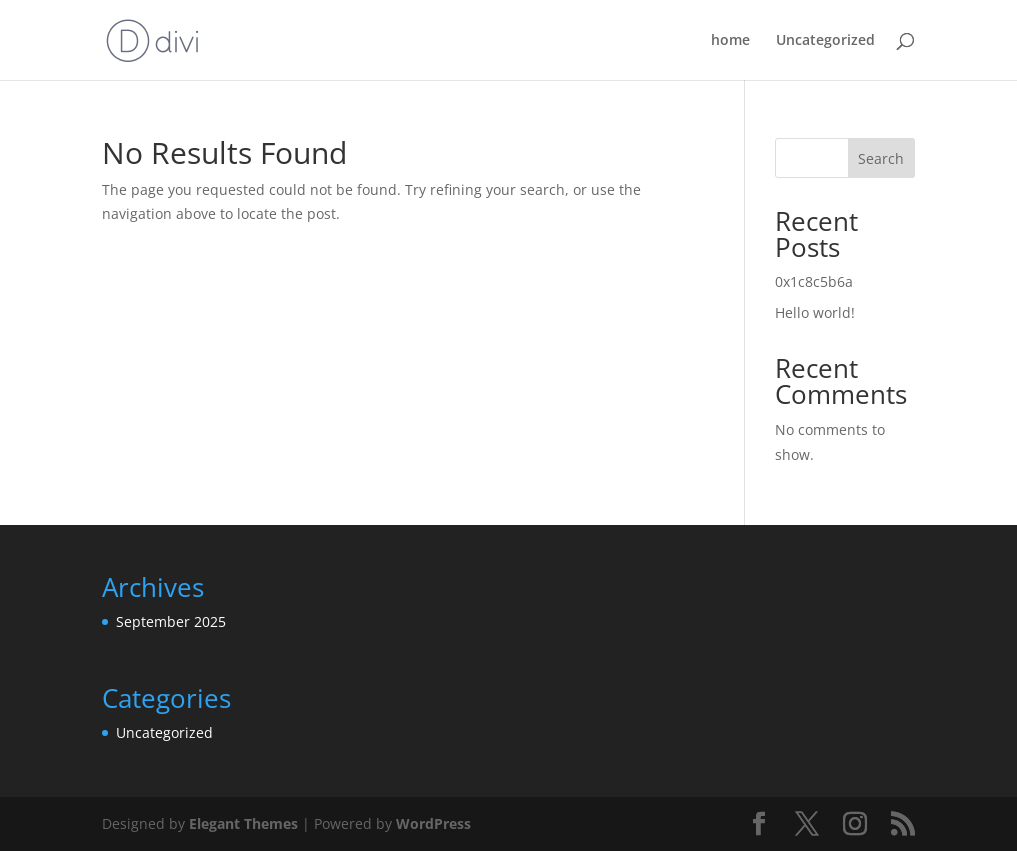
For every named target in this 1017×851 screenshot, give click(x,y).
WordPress (433, 823)
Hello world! (815, 312)
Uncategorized (825, 41)
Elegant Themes (243, 823)
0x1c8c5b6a (814, 281)
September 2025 (171, 621)
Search (881, 158)
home (730, 41)
